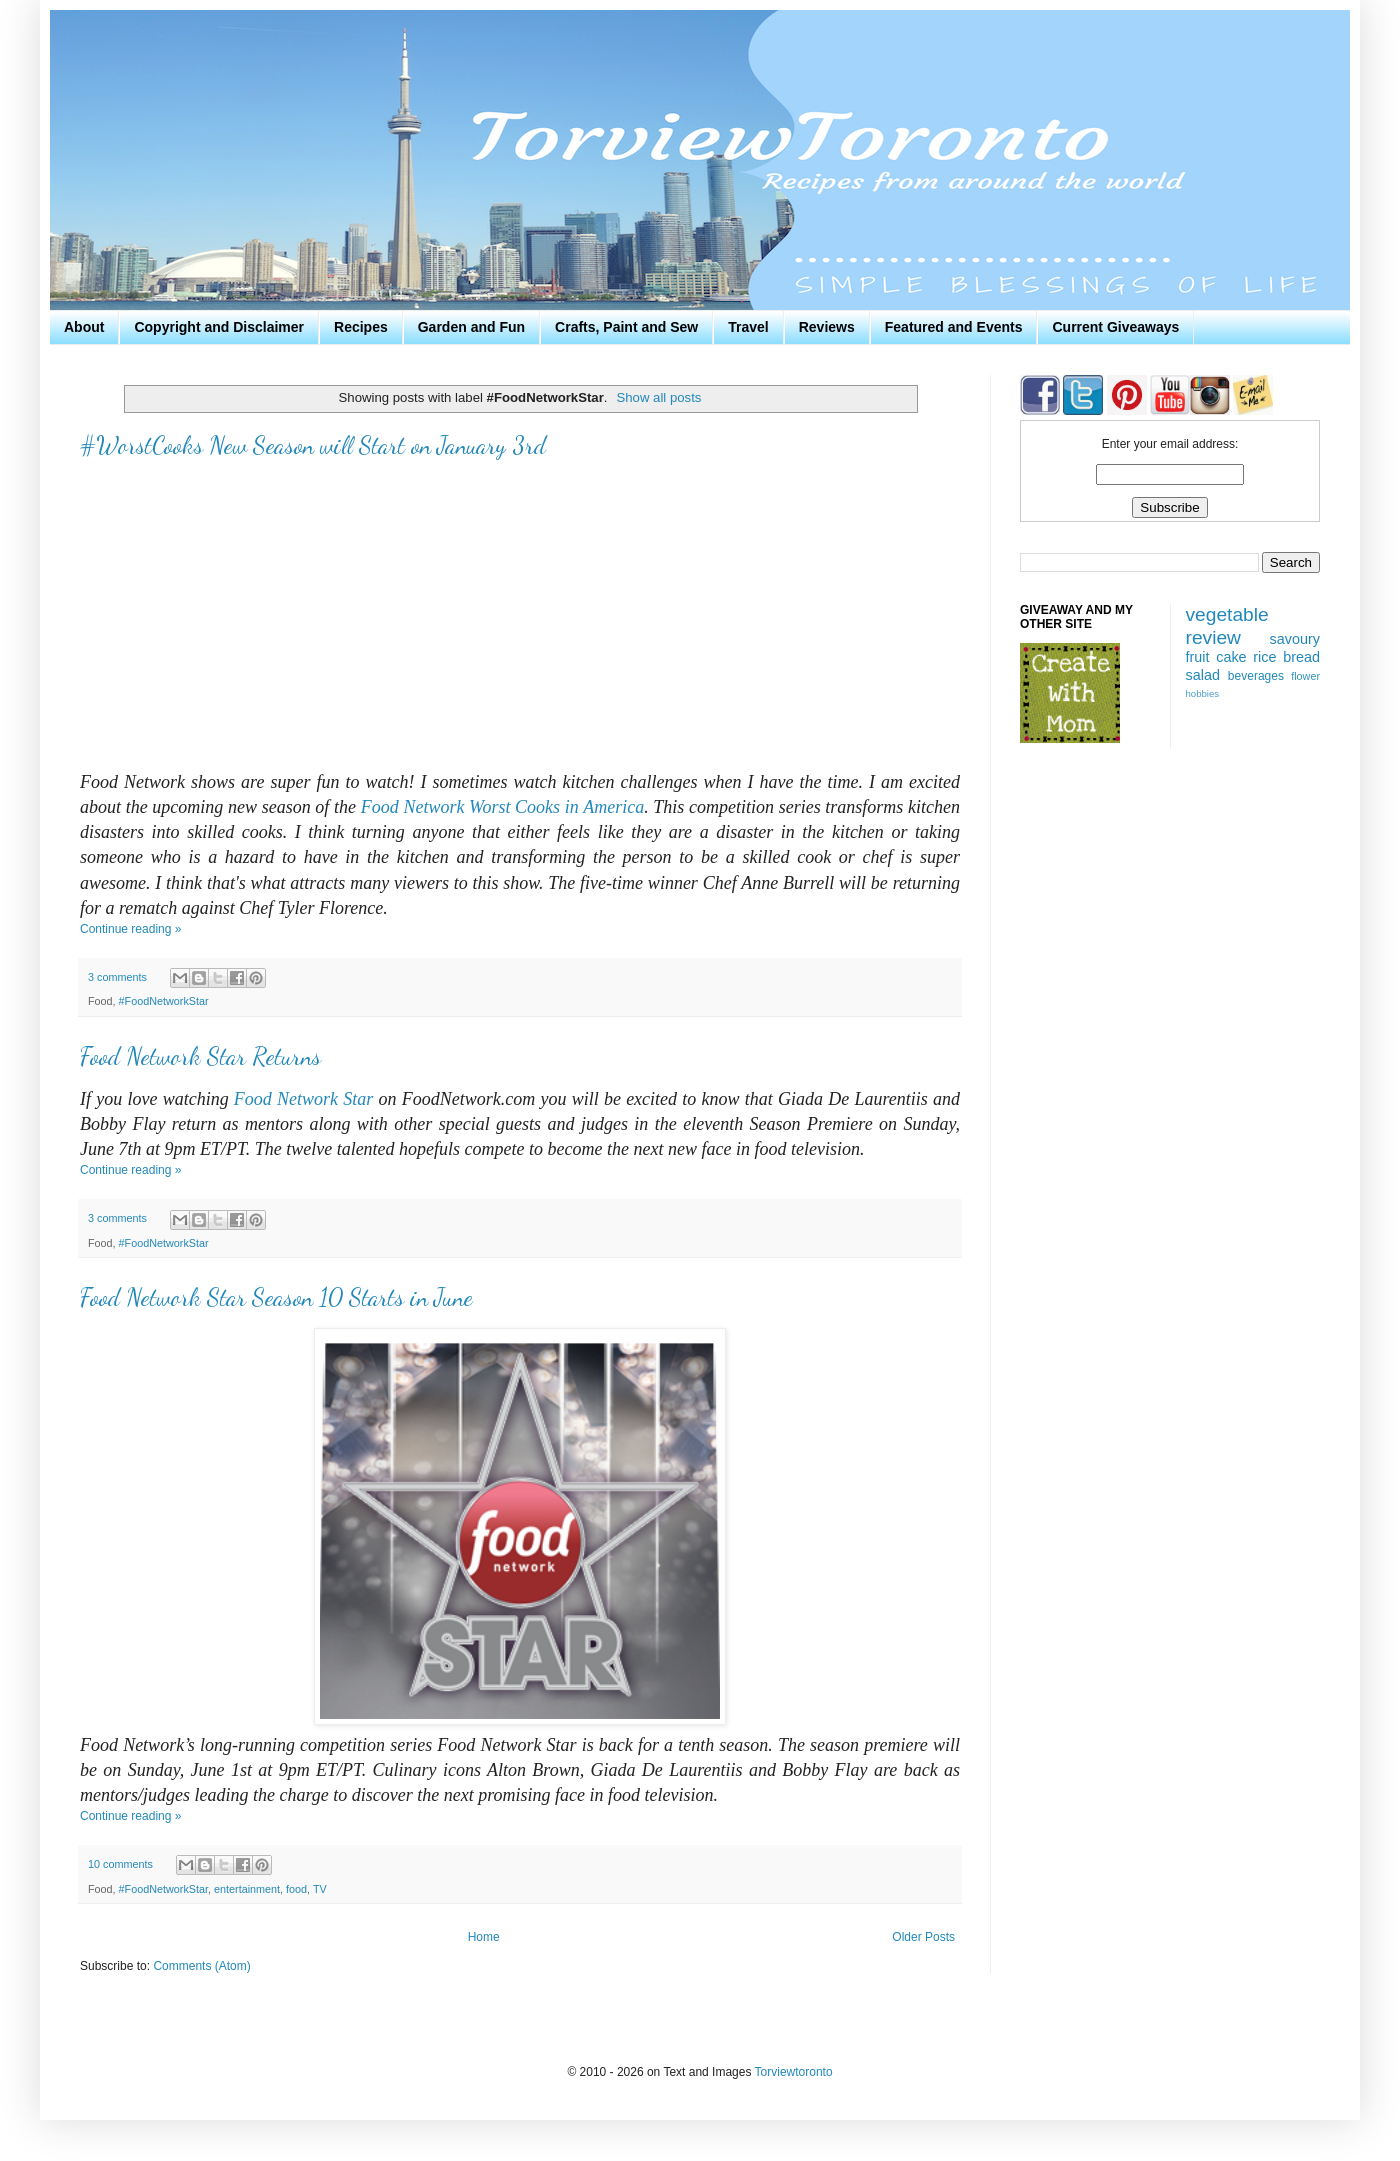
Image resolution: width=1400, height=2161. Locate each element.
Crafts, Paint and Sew (626, 327)
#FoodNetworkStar (164, 1001)
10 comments (120, 1864)
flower (1305, 676)
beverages (1256, 676)
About (84, 327)
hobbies (1203, 693)
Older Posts (923, 1937)
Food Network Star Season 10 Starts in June (276, 1297)
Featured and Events (954, 327)
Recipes (361, 327)
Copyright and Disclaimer (219, 327)
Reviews (827, 327)
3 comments (117, 977)
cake (1231, 657)
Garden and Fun (471, 327)
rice (1264, 657)
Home (484, 1937)
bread (1301, 657)
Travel (748, 327)
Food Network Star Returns (200, 1056)
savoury (1295, 639)
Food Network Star (303, 1099)
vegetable (1227, 614)
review (1213, 637)
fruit (1198, 657)
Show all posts (658, 397)
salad (1203, 675)
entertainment (247, 1889)
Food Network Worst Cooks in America (502, 807)
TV (320, 1889)
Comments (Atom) (201, 1966)
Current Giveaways (1115, 327)
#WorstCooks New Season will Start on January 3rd (313, 445)
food (296, 1889)
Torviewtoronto (794, 2072)
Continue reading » (130, 929)
